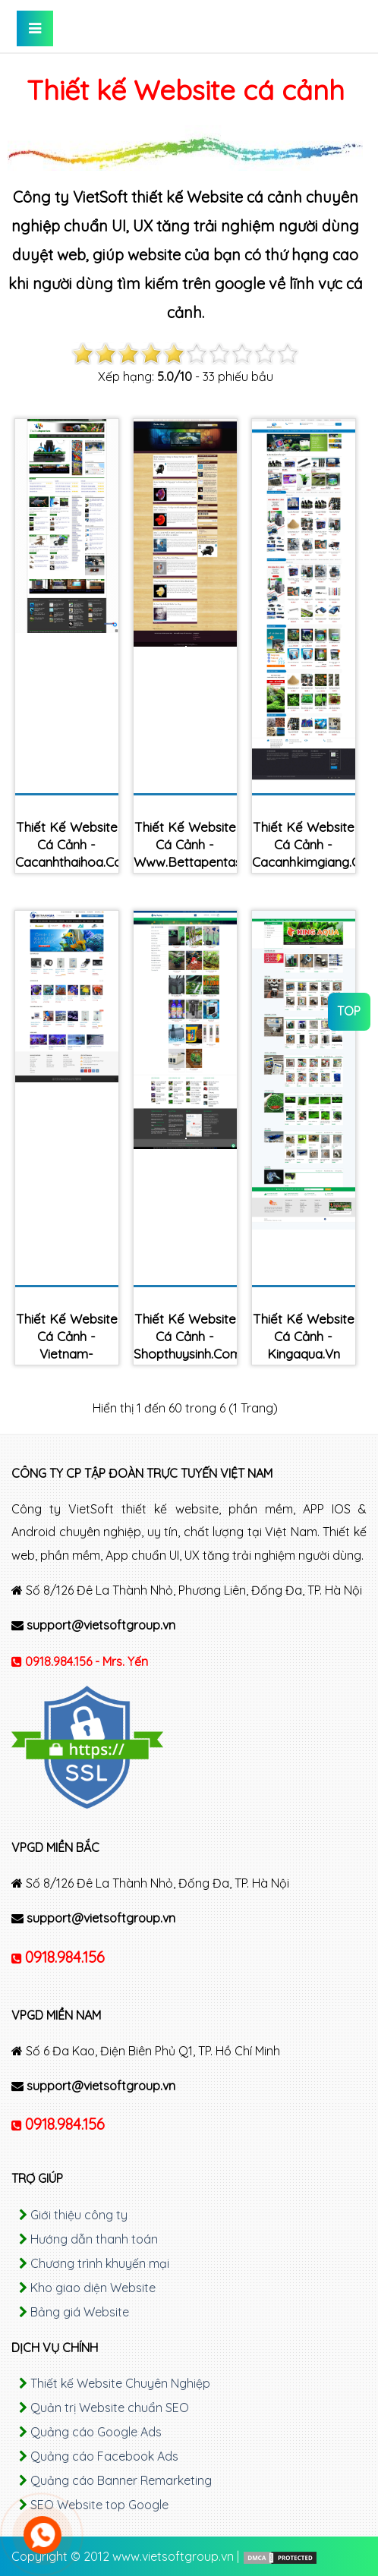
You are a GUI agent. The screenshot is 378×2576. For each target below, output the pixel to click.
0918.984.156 (65, 1957)
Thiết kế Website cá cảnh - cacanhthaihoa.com (66, 844)
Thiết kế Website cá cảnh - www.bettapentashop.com (185, 844)
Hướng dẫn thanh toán (94, 2239)
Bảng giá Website (79, 2311)
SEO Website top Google (99, 2504)
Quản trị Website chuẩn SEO (109, 2407)
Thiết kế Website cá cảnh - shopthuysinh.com (185, 1336)
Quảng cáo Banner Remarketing (121, 2480)
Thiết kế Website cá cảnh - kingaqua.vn (303, 1336)
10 (287, 353)
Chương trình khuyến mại (99, 2263)
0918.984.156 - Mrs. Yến (86, 1661)
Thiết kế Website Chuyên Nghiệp (120, 2383)
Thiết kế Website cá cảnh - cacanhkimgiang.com (303, 844)
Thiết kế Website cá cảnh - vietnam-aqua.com (67, 1345)
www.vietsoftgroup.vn (173, 2556)
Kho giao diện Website (93, 2287)
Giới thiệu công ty (79, 2214)
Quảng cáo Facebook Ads (104, 2456)
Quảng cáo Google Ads (96, 2431)
